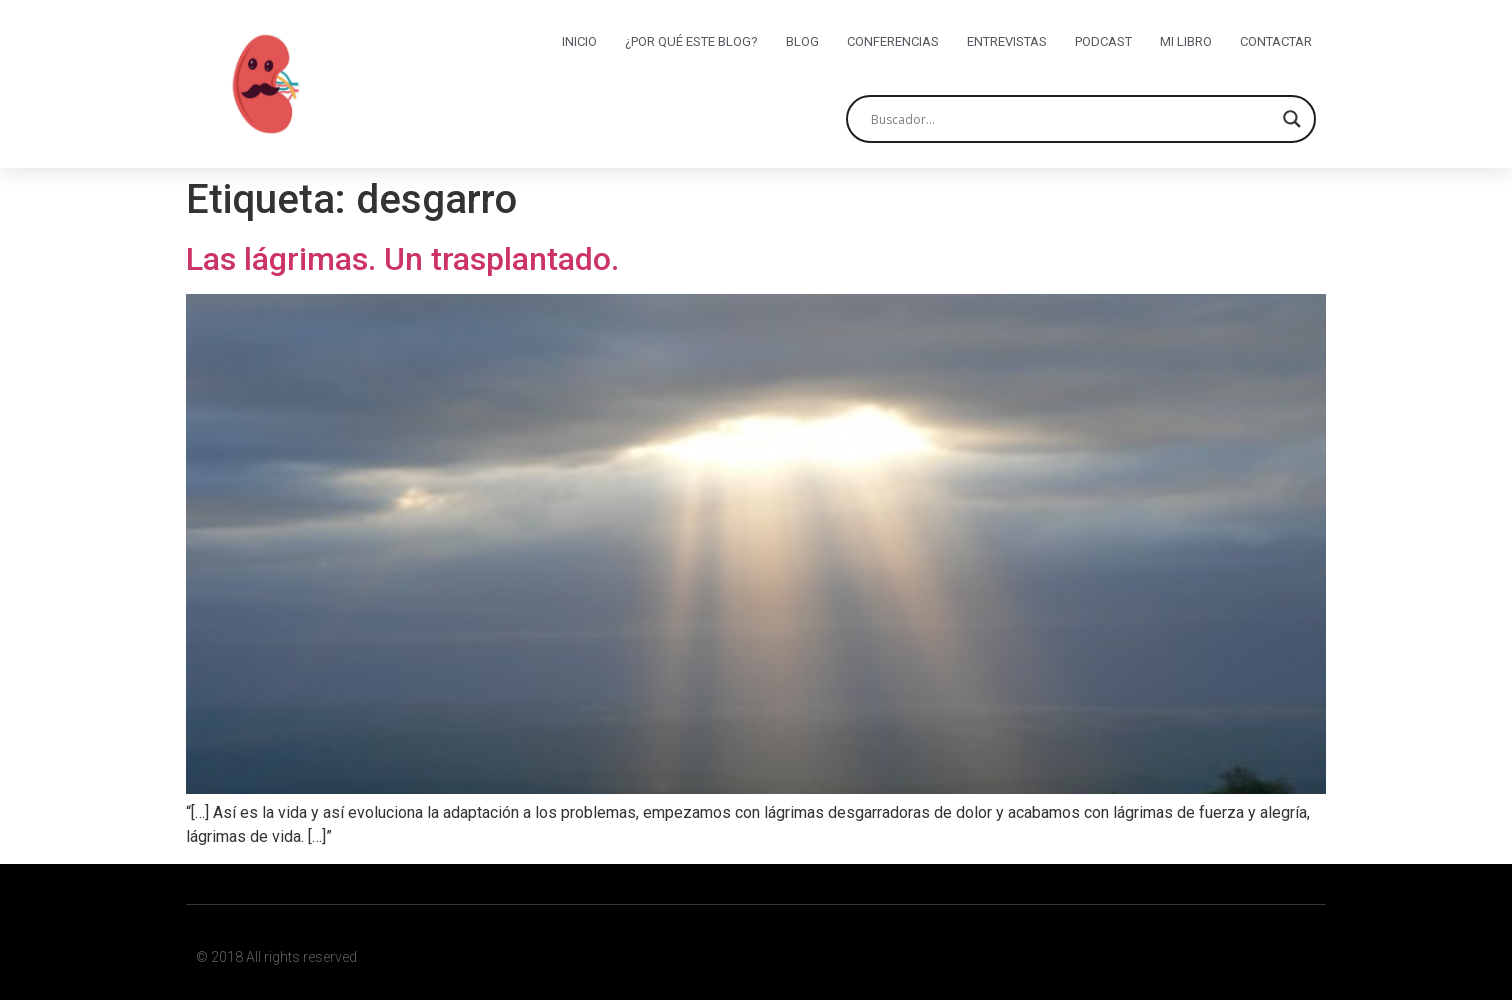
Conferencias (893, 41)
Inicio (579, 41)
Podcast (1103, 41)
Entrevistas (1007, 41)
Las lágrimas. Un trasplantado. (402, 259)
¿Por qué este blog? (691, 41)
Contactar (1276, 41)
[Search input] (1072, 119)
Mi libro (1186, 41)
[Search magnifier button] (1292, 119)
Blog (802, 41)
